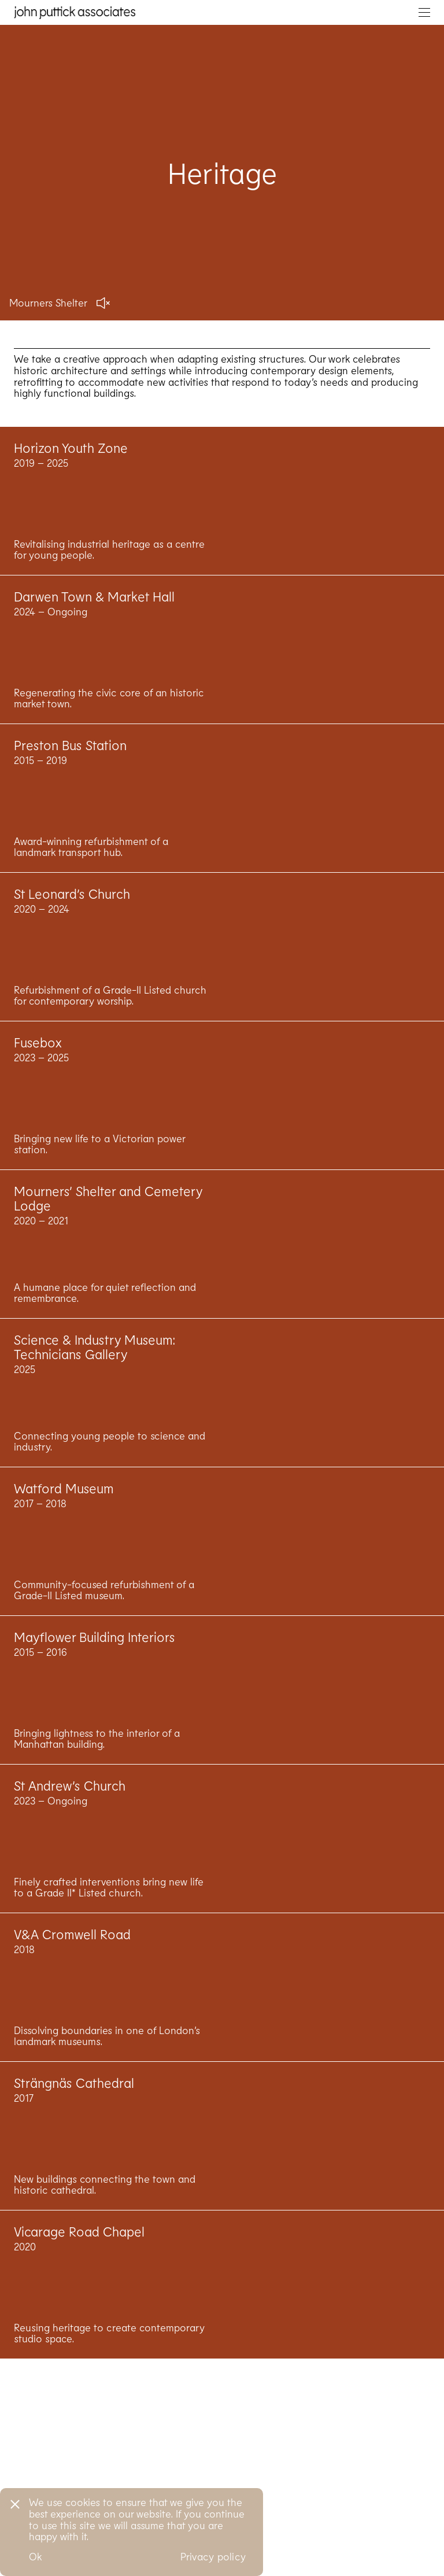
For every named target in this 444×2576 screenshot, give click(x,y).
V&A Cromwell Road (72, 1969)
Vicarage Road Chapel (79, 2266)
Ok (35, 2556)
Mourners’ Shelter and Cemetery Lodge (108, 1232)
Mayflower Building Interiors (94, 1671)
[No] (14, 2502)
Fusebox (38, 1077)
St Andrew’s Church (69, 1820)
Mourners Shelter (48, 302)
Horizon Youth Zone (71, 482)
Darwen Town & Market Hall (94, 631)
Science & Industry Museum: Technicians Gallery (94, 1381)
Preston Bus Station (70, 780)
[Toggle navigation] (424, 12)
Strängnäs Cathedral (74, 2117)
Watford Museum (64, 1523)
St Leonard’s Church (72, 928)
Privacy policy (213, 2556)
